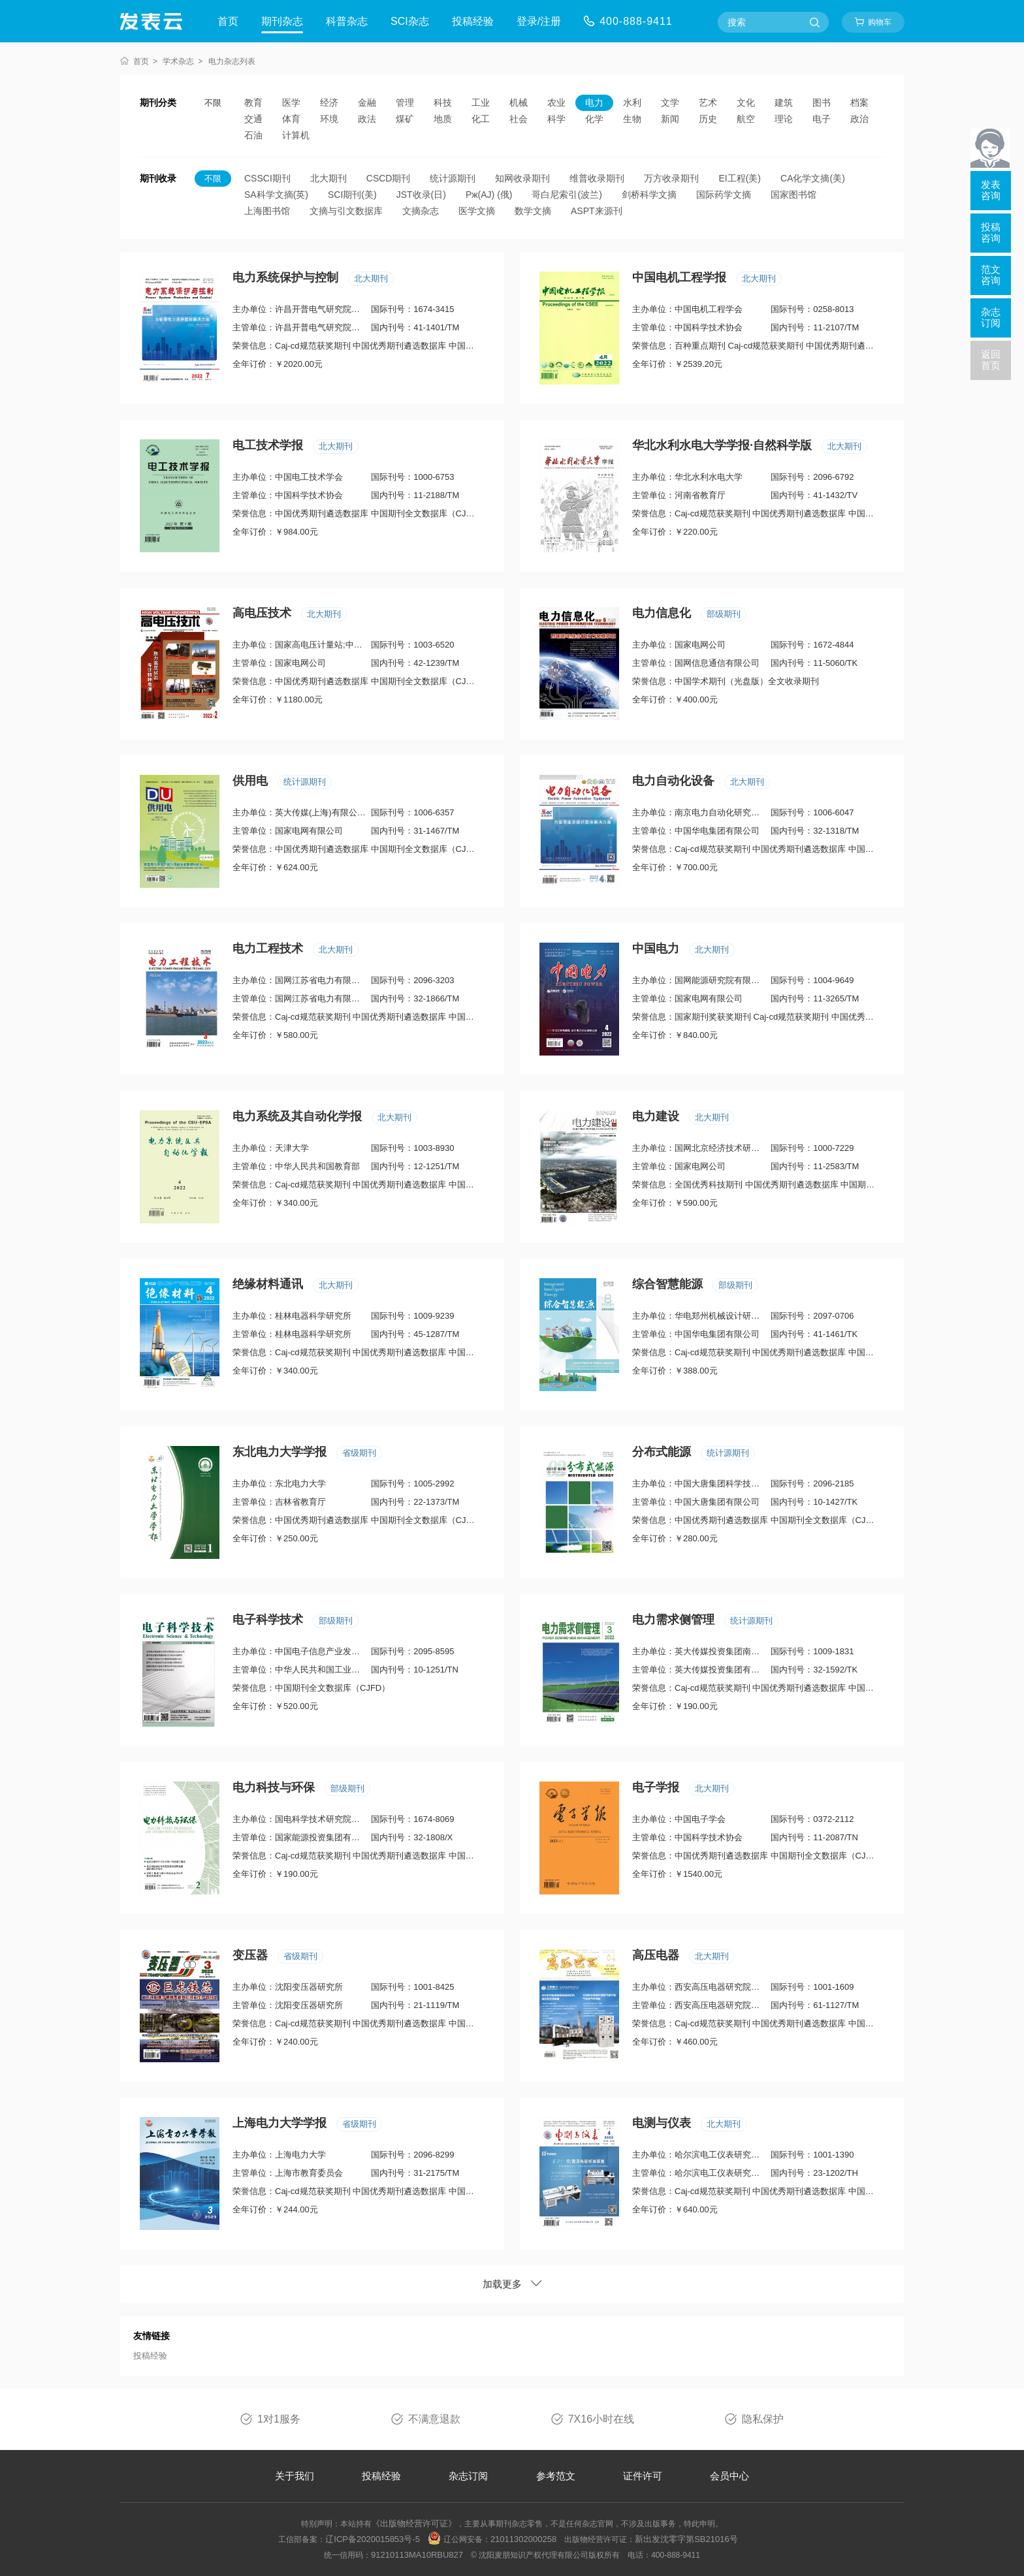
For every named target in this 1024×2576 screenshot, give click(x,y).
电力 (594, 102)
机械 (518, 102)
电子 (821, 119)
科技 (443, 102)
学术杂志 (178, 61)
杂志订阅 (468, 2475)
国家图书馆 (793, 194)
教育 (253, 102)
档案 (859, 102)
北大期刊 (328, 178)
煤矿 (405, 119)
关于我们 (294, 2475)
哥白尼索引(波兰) (566, 194)
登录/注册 (539, 21)
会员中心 (729, 2475)
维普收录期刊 (596, 178)
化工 (481, 119)
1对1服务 (278, 2419)
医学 (291, 102)
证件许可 (642, 2475)
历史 (708, 119)
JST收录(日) (421, 194)
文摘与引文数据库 (346, 211)
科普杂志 (347, 21)
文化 (746, 102)
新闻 (670, 119)
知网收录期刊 (522, 178)
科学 (556, 119)
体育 (291, 119)
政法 (367, 119)
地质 (443, 119)
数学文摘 (533, 211)
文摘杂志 (420, 211)
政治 (859, 119)
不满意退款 (434, 2419)
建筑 (784, 102)
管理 (405, 102)
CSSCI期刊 (267, 178)
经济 (329, 102)
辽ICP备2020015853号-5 (372, 2539)
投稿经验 (473, 21)
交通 (253, 119)
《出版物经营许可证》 (414, 2523)
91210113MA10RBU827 (417, 2555)
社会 (518, 119)
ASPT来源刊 (596, 211)
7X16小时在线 (601, 2419)
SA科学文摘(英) (276, 194)
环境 (329, 119)
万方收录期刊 (671, 178)
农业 (556, 102)
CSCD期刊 (388, 178)
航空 (746, 119)
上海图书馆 (267, 211)
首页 (227, 21)
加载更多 (512, 2283)
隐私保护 (763, 2419)
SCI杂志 (410, 21)
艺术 (708, 102)
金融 (367, 102)
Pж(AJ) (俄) (489, 194)
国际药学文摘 (723, 194)
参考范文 (555, 2475)
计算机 (296, 135)
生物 (632, 119)
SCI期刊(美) (352, 194)
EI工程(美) (739, 178)
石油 (253, 135)
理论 (784, 119)
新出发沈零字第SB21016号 (686, 2539)
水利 (632, 102)
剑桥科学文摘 (649, 194)
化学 (594, 119)
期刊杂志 (282, 21)
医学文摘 (476, 211)
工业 (481, 102)
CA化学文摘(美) (812, 178)
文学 (670, 102)
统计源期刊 (452, 178)
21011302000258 (523, 2539)
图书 (821, 102)
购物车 (879, 22)
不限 (212, 103)
